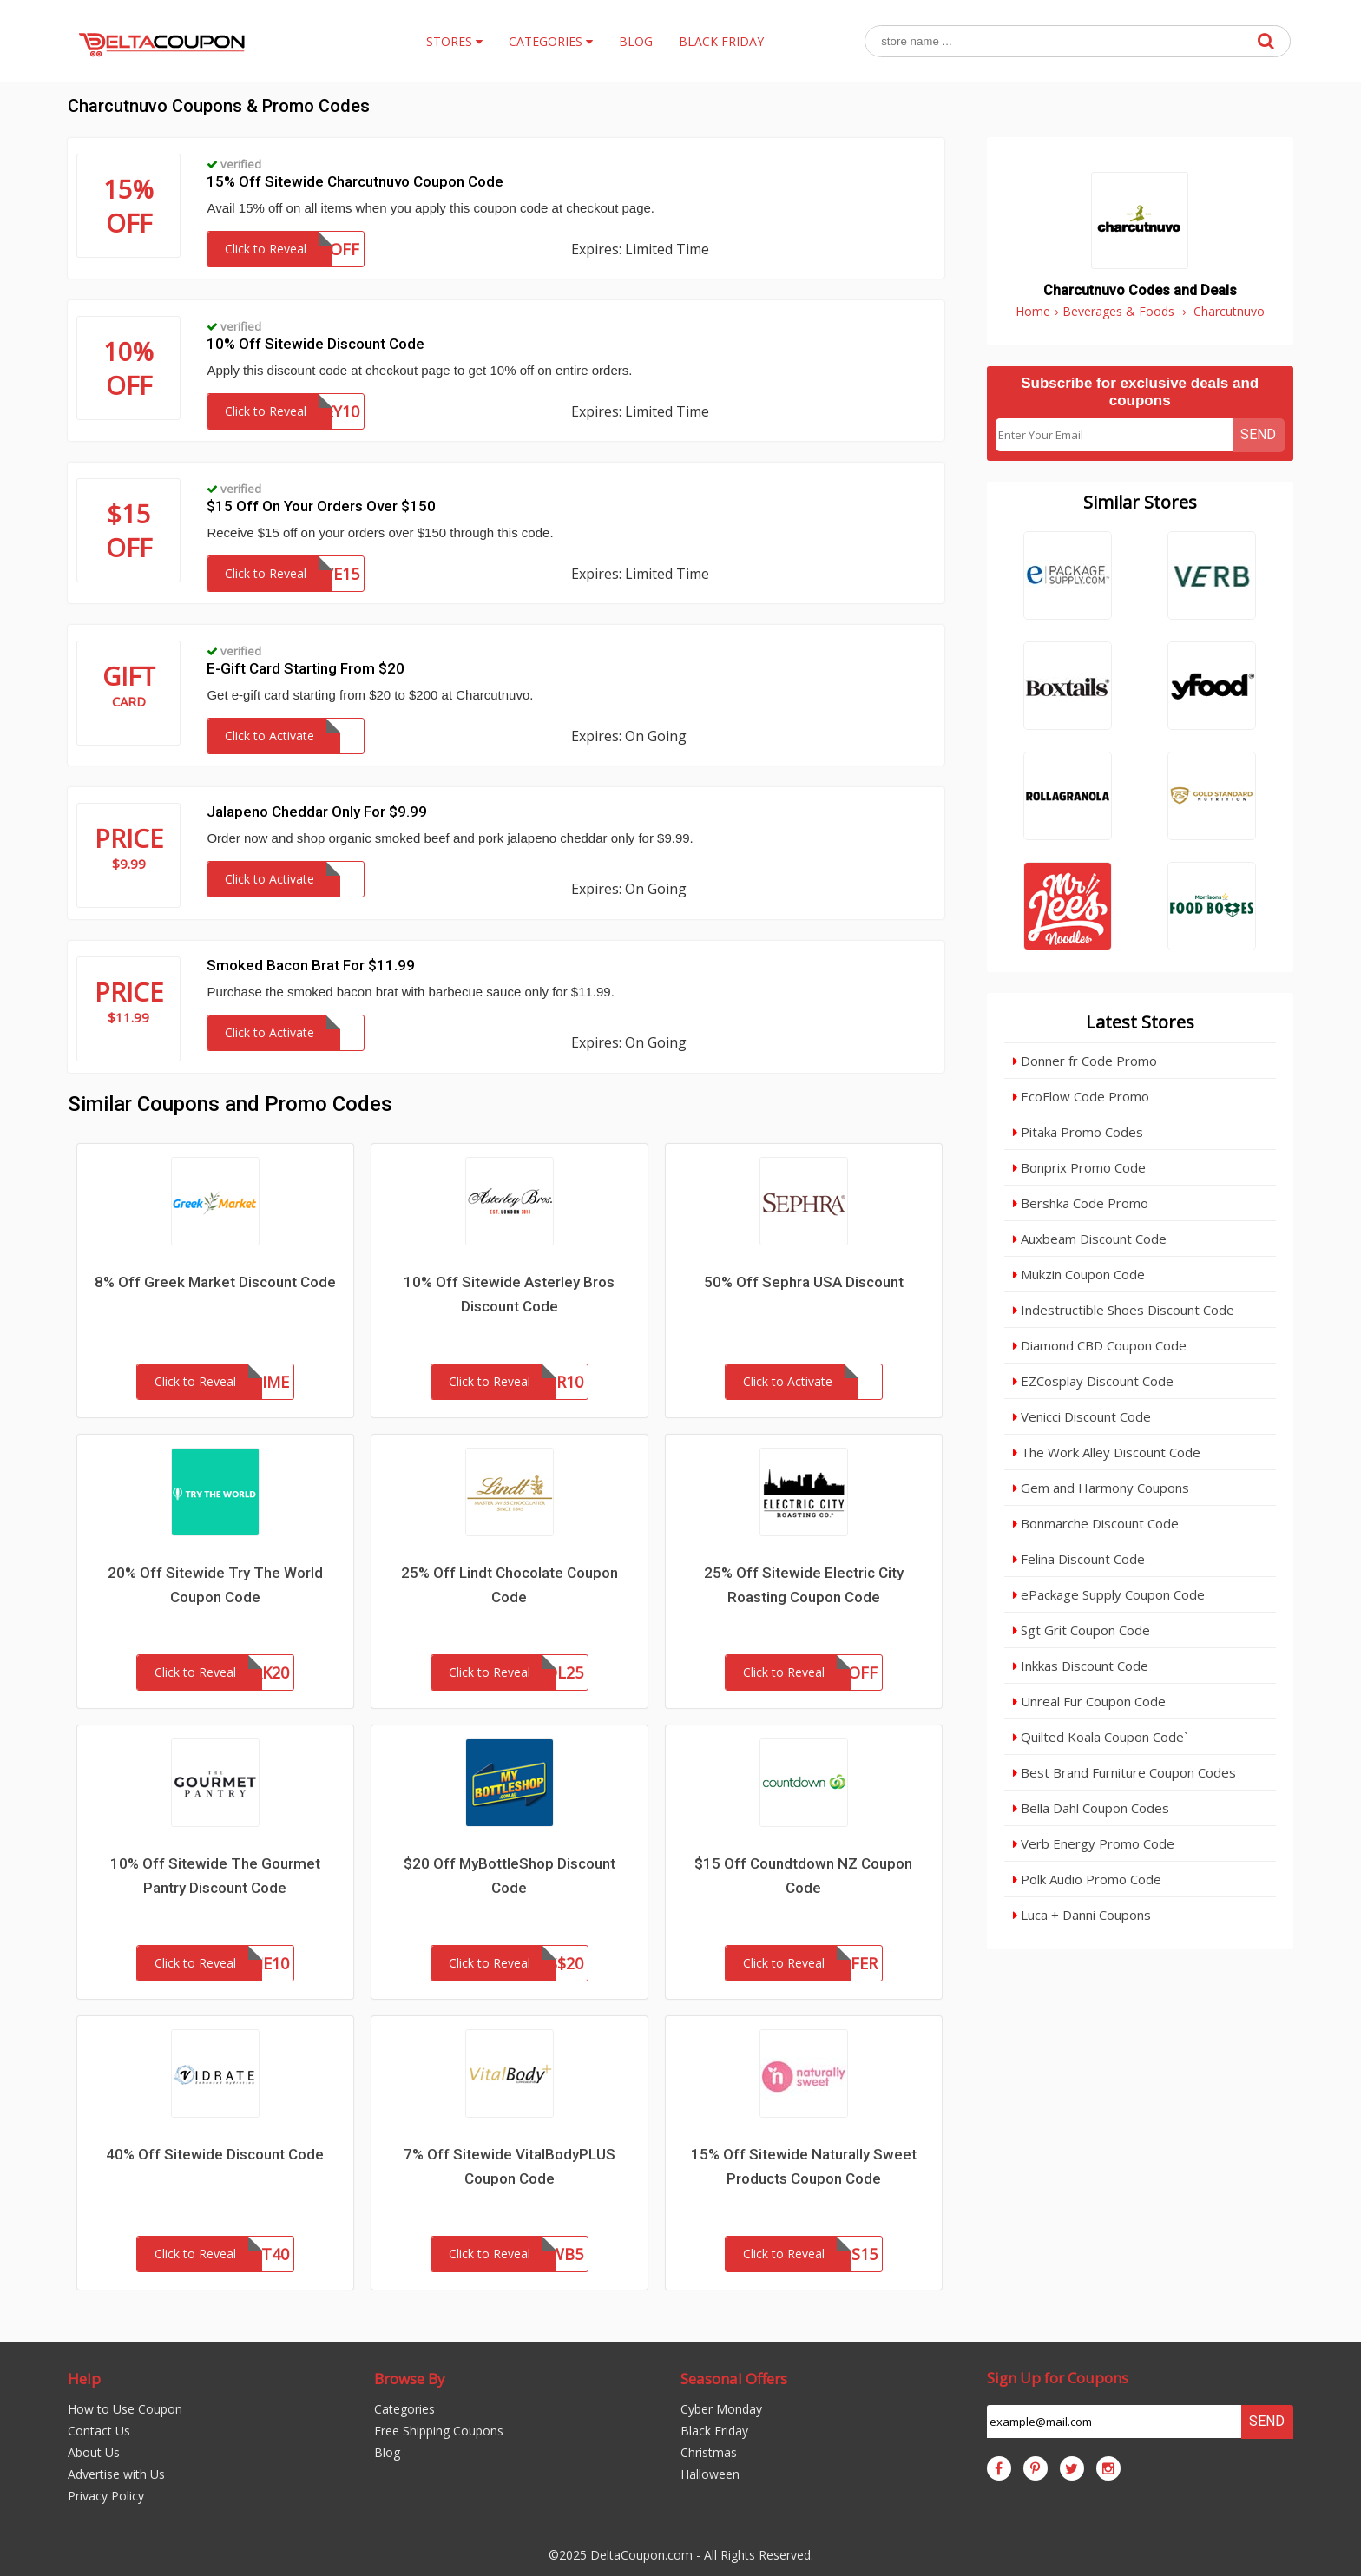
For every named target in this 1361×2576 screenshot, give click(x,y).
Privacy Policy (106, 2495)
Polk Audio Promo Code (1087, 1879)
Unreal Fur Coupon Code (1089, 1701)
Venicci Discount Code (1082, 1416)
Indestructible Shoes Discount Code (1123, 1309)
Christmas (708, 2452)
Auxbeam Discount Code (1090, 1238)
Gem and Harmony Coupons (1101, 1487)
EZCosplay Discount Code (1093, 1381)
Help (84, 2379)
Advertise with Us (116, 2474)
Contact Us (99, 2430)
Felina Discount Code (1079, 1558)
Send (1258, 434)
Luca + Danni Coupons (1082, 1914)
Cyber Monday (721, 2409)
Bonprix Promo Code (1079, 1167)
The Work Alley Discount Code (1106, 1452)
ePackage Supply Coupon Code (1109, 1594)
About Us (94, 2452)
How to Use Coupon (125, 2409)
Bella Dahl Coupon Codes (1091, 1808)
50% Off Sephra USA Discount (804, 1282)
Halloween (710, 2474)
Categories (404, 2409)
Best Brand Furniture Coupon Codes (1124, 1772)
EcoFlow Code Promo (1081, 1096)
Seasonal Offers (733, 2379)
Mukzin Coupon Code (1079, 1274)
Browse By (409, 2379)
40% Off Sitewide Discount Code (215, 2154)
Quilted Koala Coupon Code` (1100, 1736)
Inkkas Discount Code (1080, 1665)
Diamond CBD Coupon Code (1100, 1345)
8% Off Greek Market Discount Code (215, 1282)
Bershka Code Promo (1080, 1203)
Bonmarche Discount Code (1096, 1523)
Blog (387, 2452)
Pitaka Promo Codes (1078, 1131)
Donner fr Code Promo (1085, 1060)
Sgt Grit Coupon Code (1081, 1630)
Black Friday (714, 2430)
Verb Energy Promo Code (1093, 1843)
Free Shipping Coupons (438, 2430)
